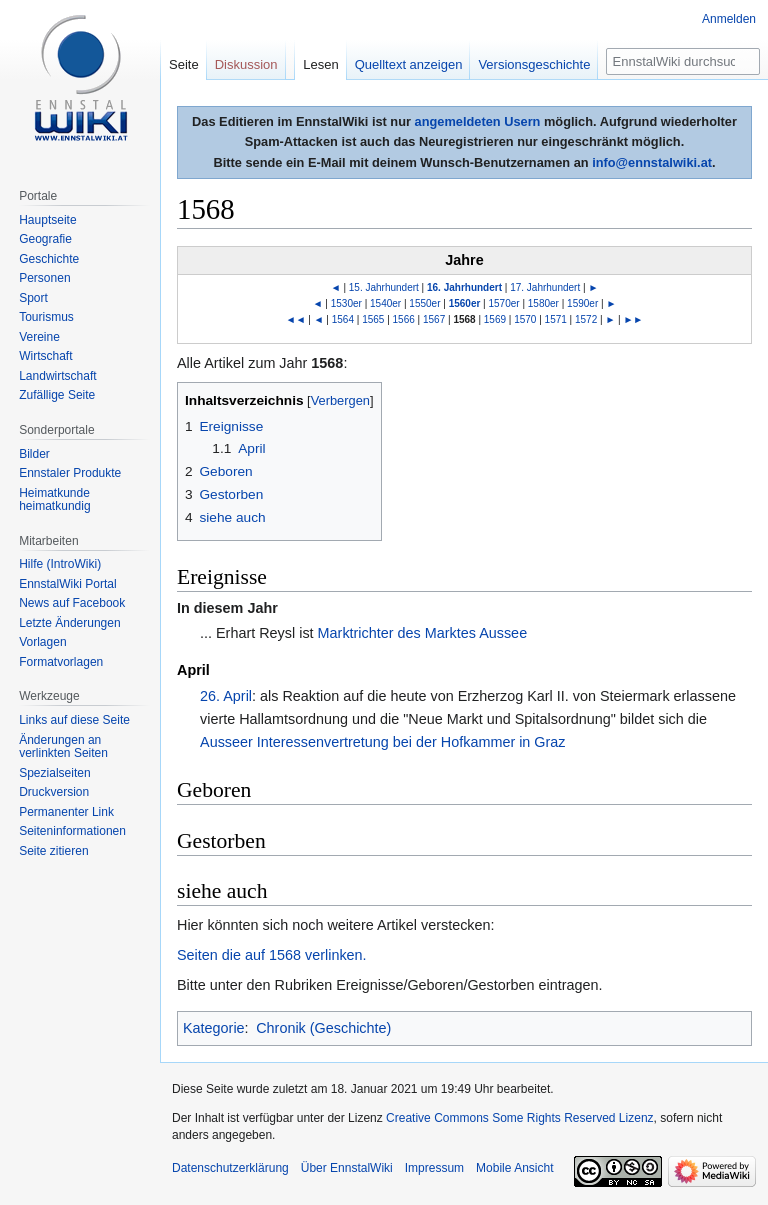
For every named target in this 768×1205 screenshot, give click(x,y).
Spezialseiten (54, 773)
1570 (525, 319)
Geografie (45, 239)
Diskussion (246, 64)
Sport (33, 298)
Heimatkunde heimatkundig (54, 500)
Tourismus (46, 317)
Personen (44, 278)
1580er (543, 303)
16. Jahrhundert (464, 287)
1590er (582, 303)
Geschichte (49, 259)
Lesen (320, 64)
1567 (434, 319)
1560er (465, 303)
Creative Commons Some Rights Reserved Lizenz (519, 1118)
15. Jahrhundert (384, 287)
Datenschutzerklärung (230, 1168)
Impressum (434, 1168)
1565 (373, 319)
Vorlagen (42, 642)
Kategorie (214, 1028)
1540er (385, 303)
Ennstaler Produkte (70, 473)
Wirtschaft (45, 356)
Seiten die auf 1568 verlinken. (272, 955)
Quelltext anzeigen (409, 64)
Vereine (39, 337)
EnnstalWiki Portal (67, 584)
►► (633, 319)
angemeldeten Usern (478, 121)
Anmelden (729, 19)
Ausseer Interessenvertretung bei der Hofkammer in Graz (383, 742)
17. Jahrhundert (545, 287)
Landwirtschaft (57, 376)
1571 (556, 319)
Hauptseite (47, 220)
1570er (504, 303)
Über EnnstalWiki (347, 1168)
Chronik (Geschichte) (323, 1028)
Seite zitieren (53, 851)
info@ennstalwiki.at (652, 162)
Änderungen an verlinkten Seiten (63, 747)
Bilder (34, 454)
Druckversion (54, 792)
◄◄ (296, 319)
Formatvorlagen (61, 662)
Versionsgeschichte (534, 64)
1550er (424, 303)
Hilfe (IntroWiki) (60, 564)
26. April (226, 696)
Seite (184, 64)
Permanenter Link (66, 812)
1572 (586, 319)
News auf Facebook (72, 603)
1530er (346, 303)
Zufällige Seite (57, 395)
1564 (343, 319)
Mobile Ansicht (514, 1168)
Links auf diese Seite (74, 720)
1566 (404, 319)
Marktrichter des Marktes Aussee (423, 633)
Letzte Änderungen (69, 623)
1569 (495, 319)
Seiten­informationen (72, 831)
